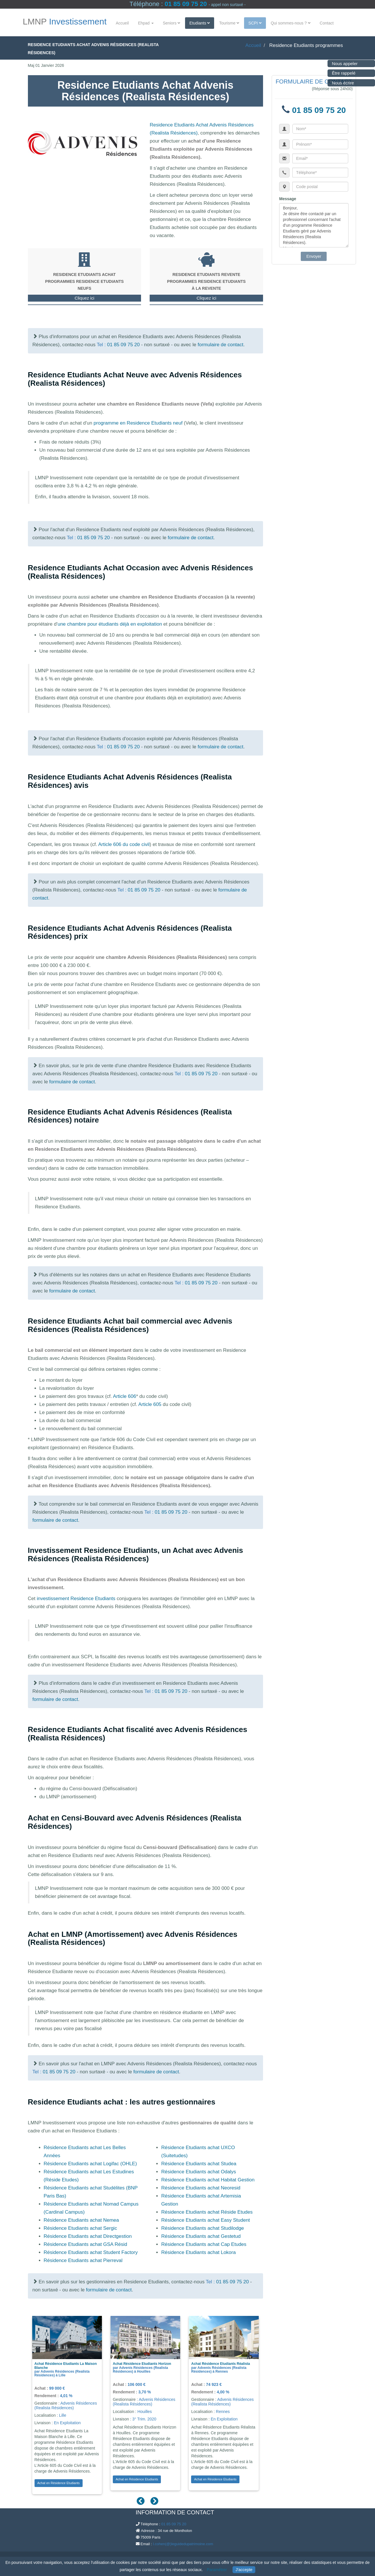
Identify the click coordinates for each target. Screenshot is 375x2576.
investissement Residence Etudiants (76, 1598)
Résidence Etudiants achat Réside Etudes (207, 2212)
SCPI (255, 23)
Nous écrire (341, 82)
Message (287, 198)
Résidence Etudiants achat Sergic (80, 2228)
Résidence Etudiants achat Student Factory (91, 2252)
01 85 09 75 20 (186, 3)
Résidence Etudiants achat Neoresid (200, 2188)
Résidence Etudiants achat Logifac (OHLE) (90, 2163)
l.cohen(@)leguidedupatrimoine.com (183, 2544)
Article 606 (124, 1396)
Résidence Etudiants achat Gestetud (201, 2236)
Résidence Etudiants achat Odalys (198, 2171)
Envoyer (314, 256)
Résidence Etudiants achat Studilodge (202, 2228)
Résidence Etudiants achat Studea (198, 2163)
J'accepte (243, 2569)
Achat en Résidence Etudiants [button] (58, 2483)
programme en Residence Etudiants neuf (138, 423)
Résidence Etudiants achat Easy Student (205, 2220)
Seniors (171, 23)
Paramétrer (217, 2569)
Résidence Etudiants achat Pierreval (83, 2260)
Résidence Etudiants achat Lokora (198, 2252)
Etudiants (199, 23)
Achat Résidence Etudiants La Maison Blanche (66, 2365)
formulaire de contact (220, 344)
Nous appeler (343, 63)
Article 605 (149, 1404)
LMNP (64, 21)
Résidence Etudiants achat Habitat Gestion (207, 2180)
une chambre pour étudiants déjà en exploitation (110, 624)
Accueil (122, 23)
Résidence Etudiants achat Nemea (81, 2220)
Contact (327, 23)
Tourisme (229, 23)
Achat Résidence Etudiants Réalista (220, 2364)
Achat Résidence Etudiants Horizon (142, 2364)
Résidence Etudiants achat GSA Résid (85, 2244)
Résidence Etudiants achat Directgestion (88, 2236)
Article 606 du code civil (124, 844)
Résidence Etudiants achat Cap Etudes (203, 2244)
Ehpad (145, 23)
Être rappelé (342, 73)
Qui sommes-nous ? (291, 23)
